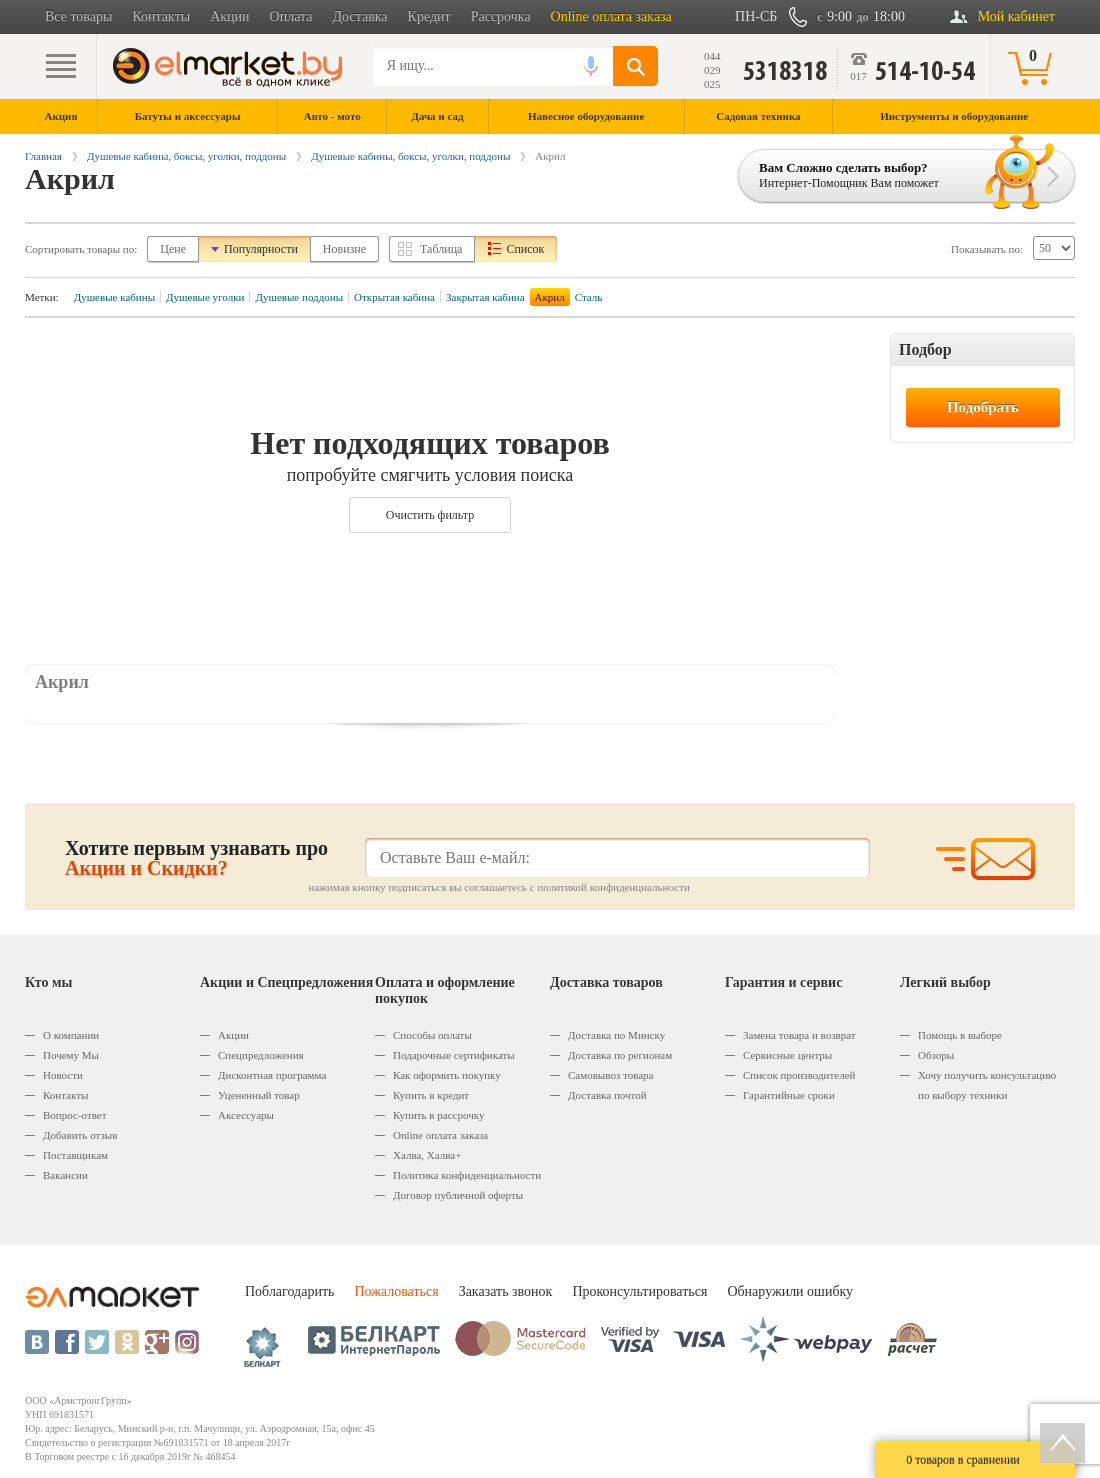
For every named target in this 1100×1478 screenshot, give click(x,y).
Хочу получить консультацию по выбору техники (987, 1085)
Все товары (78, 16)
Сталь (589, 297)
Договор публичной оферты (458, 1195)
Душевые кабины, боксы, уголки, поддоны (186, 156)
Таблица (441, 249)
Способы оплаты (432, 1035)
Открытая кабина (394, 297)
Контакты (161, 16)
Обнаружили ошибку (790, 1291)
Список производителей (799, 1075)
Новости (63, 1075)
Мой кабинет (1016, 16)
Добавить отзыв (80, 1135)
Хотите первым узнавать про (196, 858)
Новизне (344, 249)
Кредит (429, 16)
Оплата (291, 16)
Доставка (360, 16)
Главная (43, 156)
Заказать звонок (506, 1291)
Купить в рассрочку (438, 1115)
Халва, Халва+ (427, 1155)
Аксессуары (246, 1115)
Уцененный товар (259, 1095)
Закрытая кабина (485, 297)
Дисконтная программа (272, 1075)
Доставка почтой (607, 1095)
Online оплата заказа (611, 16)
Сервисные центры (787, 1055)
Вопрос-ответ (75, 1115)
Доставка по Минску (616, 1035)
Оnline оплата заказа (440, 1135)
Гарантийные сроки (789, 1095)
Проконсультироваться (639, 1291)
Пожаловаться (396, 1291)
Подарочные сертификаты (454, 1055)
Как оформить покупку (447, 1075)
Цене (173, 249)
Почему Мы (71, 1055)
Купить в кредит (431, 1095)
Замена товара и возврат (799, 1035)
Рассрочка (501, 16)
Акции (229, 16)
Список (525, 249)
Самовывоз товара (610, 1075)
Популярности (261, 249)
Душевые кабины (114, 297)
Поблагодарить (289, 1291)
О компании (71, 1035)
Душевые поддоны (299, 297)
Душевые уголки (205, 297)
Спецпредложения (261, 1055)
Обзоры (936, 1055)
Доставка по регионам (620, 1055)
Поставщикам (75, 1155)
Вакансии (65, 1175)
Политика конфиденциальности (467, 1175)
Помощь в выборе (960, 1035)
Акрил (550, 297)
